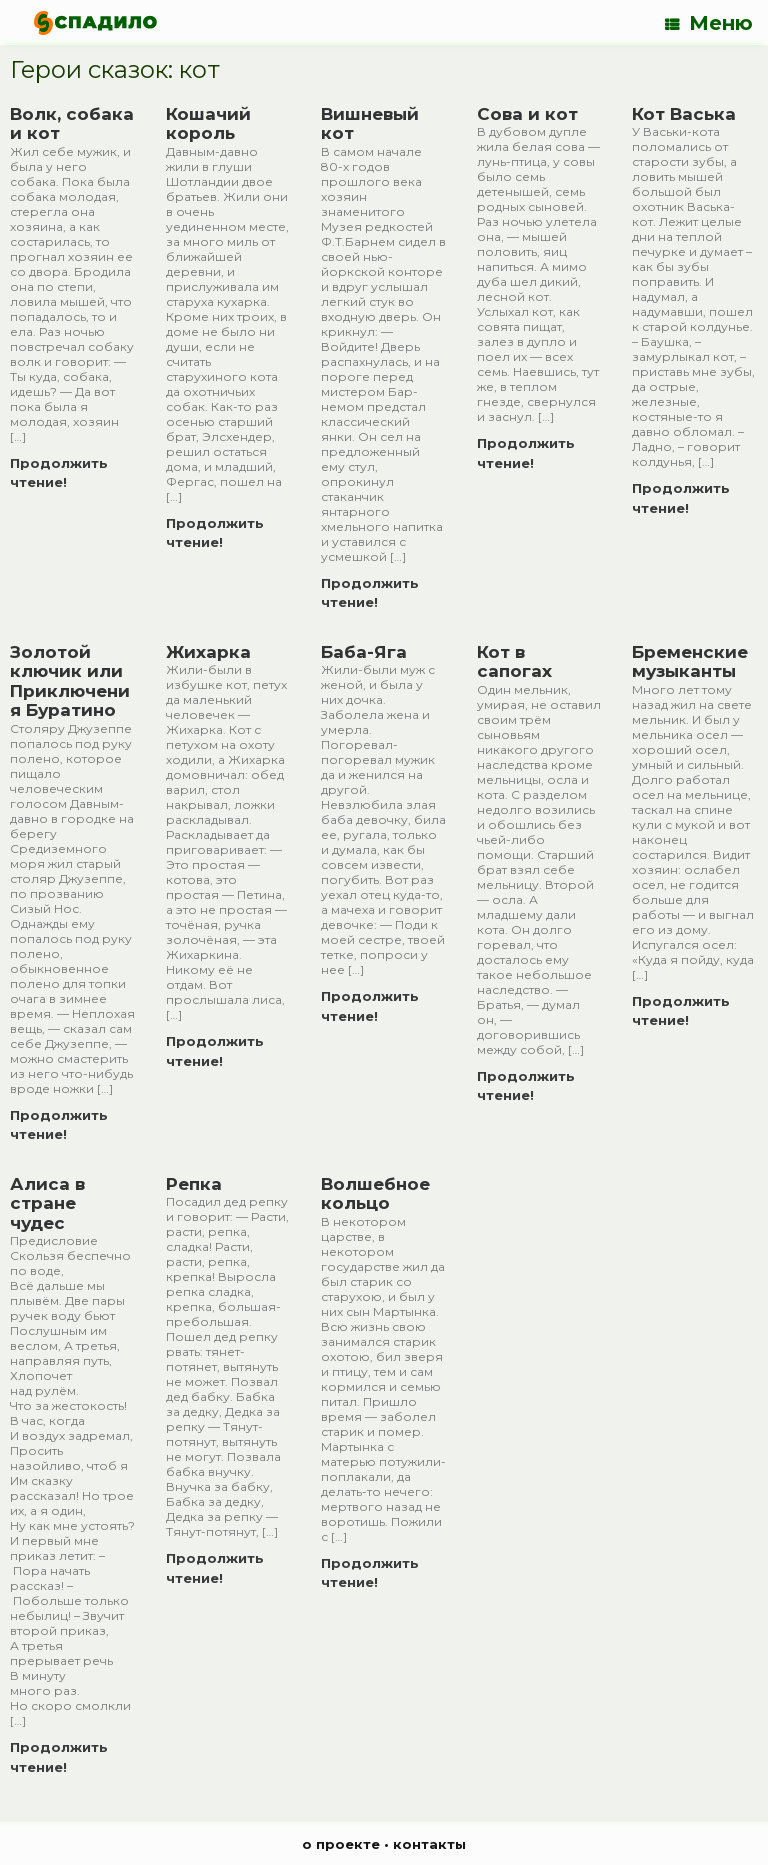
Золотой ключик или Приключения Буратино (70, 681)
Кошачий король (208, 124)
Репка (194, 1184)
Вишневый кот (370, 124)
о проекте (341, 1844)
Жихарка (208, 652)
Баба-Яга (364, 652)
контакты (429, 1844)
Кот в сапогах (514, 662)
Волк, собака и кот (72, 124)
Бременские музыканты (690, 662)
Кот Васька (684, 114)
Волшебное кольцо (375, 1194)
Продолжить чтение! (59, 473)
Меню (709, 23)
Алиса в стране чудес (47, 1203)
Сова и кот (527, 114)
